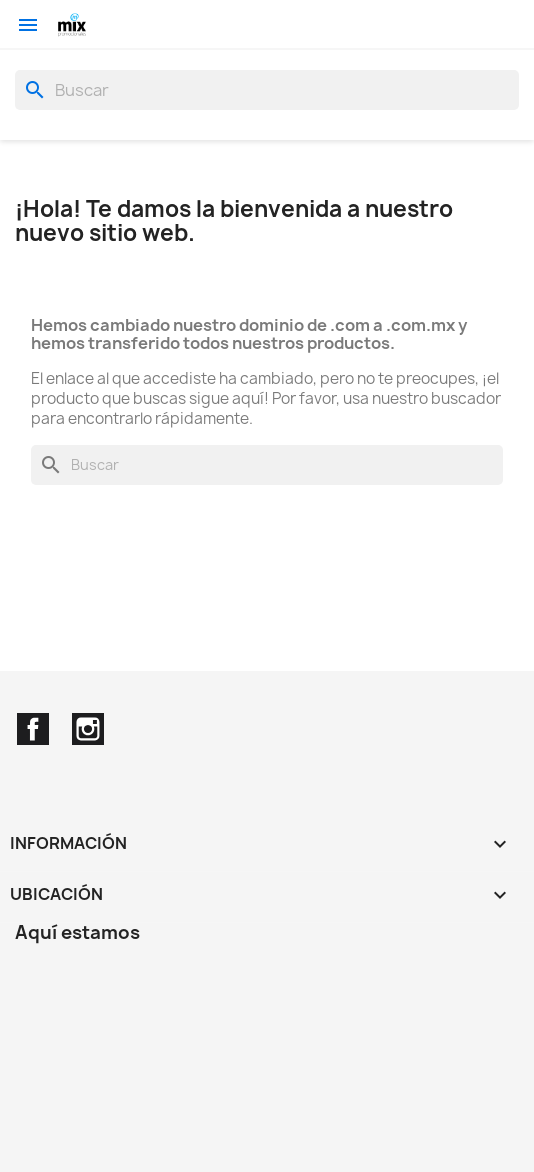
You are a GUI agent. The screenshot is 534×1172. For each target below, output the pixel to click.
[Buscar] (267, 90)
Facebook (33, 729)
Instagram (88, 729)
